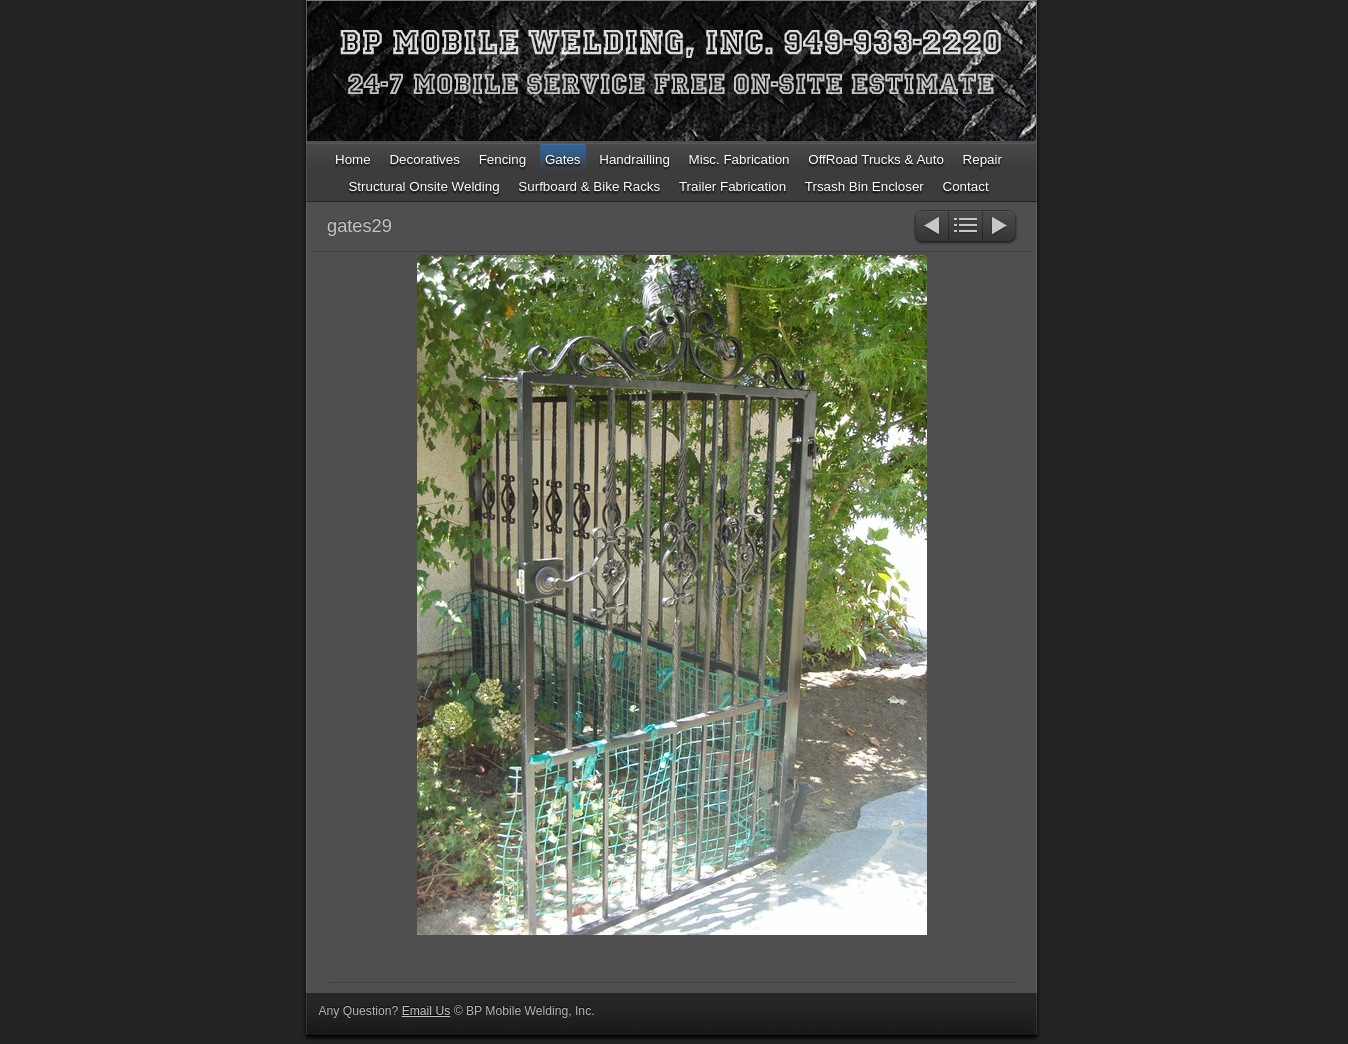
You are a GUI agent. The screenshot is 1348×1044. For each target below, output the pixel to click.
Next (1000, 227)
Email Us (426, 1011)
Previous (930, 227)
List (965, 227)
